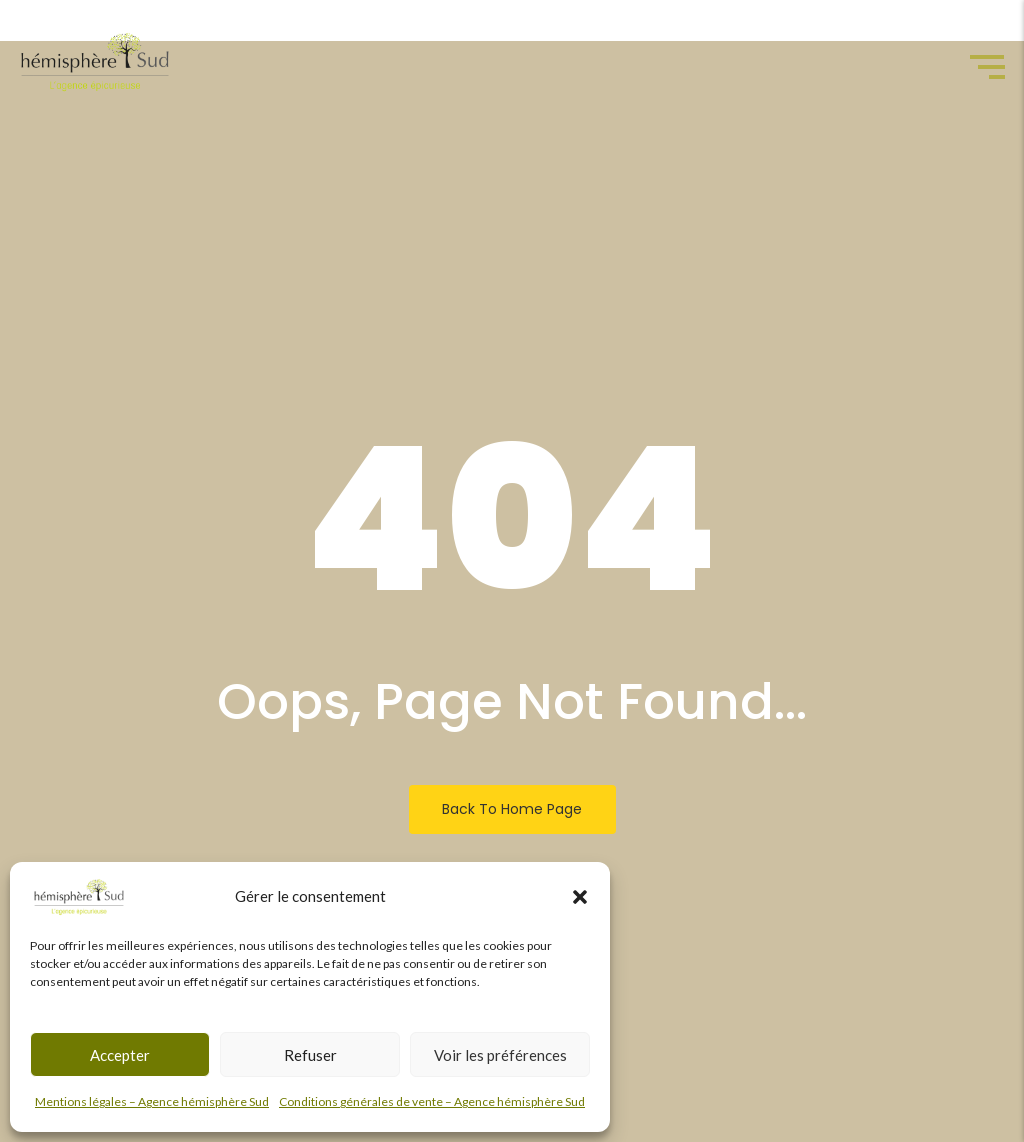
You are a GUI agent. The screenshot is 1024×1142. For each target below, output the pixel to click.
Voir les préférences (500, 1055)
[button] (580, 897)
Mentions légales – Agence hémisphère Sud (152, 1101)
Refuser (310, 1055)
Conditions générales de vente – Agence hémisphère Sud (432, 1101)
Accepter (120, 1055)
